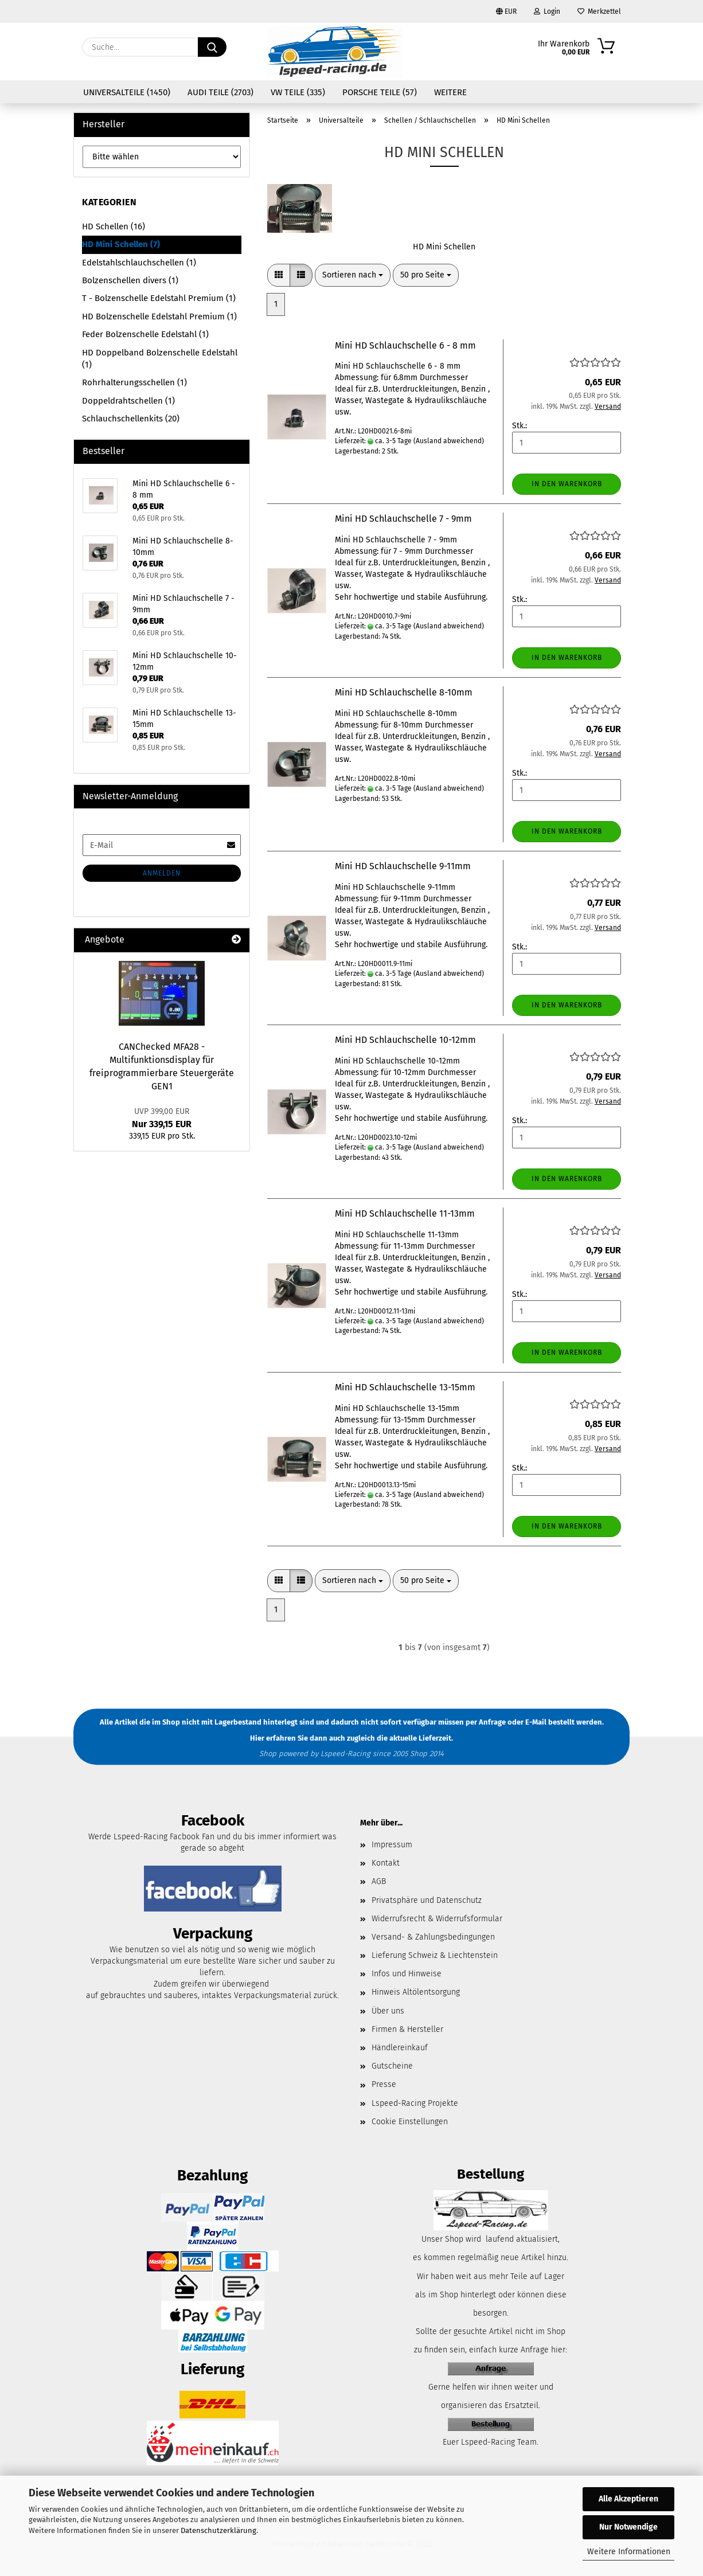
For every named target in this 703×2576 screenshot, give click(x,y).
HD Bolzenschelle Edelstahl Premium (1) (159, 316)
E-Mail (535, 1722)
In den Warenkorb (567, 484)
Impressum (392, 1845)
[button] (278, 275)
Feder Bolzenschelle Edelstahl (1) (145, 334)
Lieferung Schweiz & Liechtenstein (435, 1955)
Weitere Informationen (628, 2552)
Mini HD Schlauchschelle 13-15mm (405, 1387)
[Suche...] (212, 47)
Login (547, 11)
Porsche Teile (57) (379, 92)
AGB (379, 1881)
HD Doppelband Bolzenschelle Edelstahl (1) (159, 358)
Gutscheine (392, 2066)
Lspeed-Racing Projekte (415, 2103)
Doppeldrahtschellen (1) (128, 401)
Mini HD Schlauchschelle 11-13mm (405, 1213)
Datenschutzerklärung (218, 2530)
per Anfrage (486, 1722)
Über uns (388, 2011)
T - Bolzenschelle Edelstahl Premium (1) (159, 298)
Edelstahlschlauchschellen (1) (139, 262)
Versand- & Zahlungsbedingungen (433, 1937)
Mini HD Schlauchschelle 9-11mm (403, 866)
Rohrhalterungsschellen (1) (134, 382)
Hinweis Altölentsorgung (416, 1992)
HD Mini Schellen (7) (121, 244)
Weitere (450, 92)
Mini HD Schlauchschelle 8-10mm (403, 692)
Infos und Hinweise (407, 1974)
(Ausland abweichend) (448, 441)
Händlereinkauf (400, 2048)
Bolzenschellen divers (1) (130, 280)
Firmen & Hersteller (407, 2029)
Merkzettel (599, 11)
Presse (384, 2084)
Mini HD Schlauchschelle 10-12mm (405, 1039)
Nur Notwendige (628, 2527)
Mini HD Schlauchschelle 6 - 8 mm (405, 345)
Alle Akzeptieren (628, 2499)
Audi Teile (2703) (220, 92)
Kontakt (386, 1863)
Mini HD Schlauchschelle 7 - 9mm (403, 518)
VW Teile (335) (298, 92)
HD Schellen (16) (113, 226)
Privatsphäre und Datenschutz (427, 1900)
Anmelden (162, 873)
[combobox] (352, 275)
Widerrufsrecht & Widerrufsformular (437, 1919)
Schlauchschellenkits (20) (130, 418)
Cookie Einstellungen (410, 2122)
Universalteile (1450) (126, 92)
